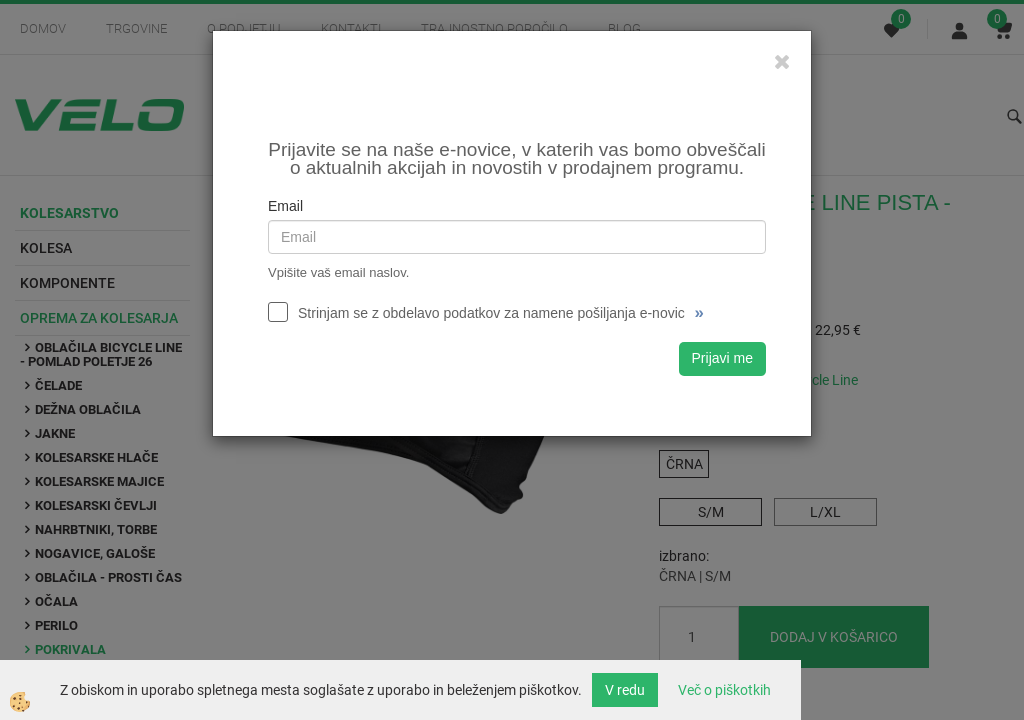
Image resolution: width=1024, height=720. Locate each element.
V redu (625, 690)
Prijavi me (722, 358)
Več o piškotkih (724, 690)
